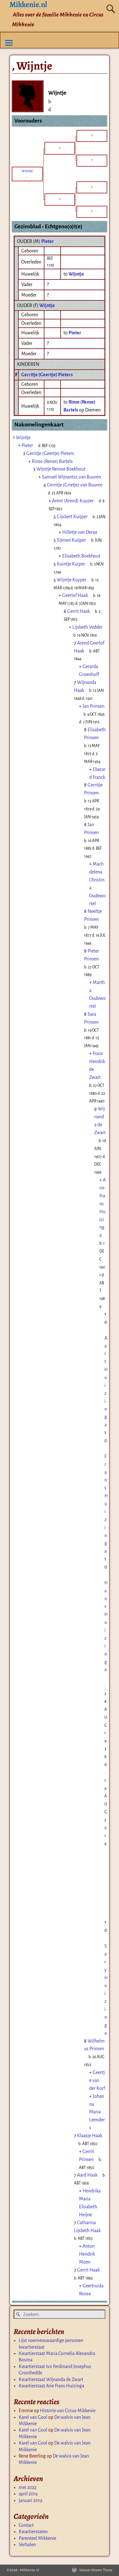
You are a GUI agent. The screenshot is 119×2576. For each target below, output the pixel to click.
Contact (26, 2525)
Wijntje (47, 305)
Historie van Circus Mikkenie (68, 2410)
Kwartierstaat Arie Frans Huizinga (51, 2385)
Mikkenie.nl (29, 2570)
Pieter (47, 241)
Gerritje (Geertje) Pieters (47, 374)
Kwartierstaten (33, 2531)
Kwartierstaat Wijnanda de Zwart (51, 2379)
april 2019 (28, 2493)
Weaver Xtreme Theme (95, 2570)
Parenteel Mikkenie (37, 2538)
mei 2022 (27, 2487)
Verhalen (27, 2544)
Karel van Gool (33, 2417)
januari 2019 (31, 2500)
